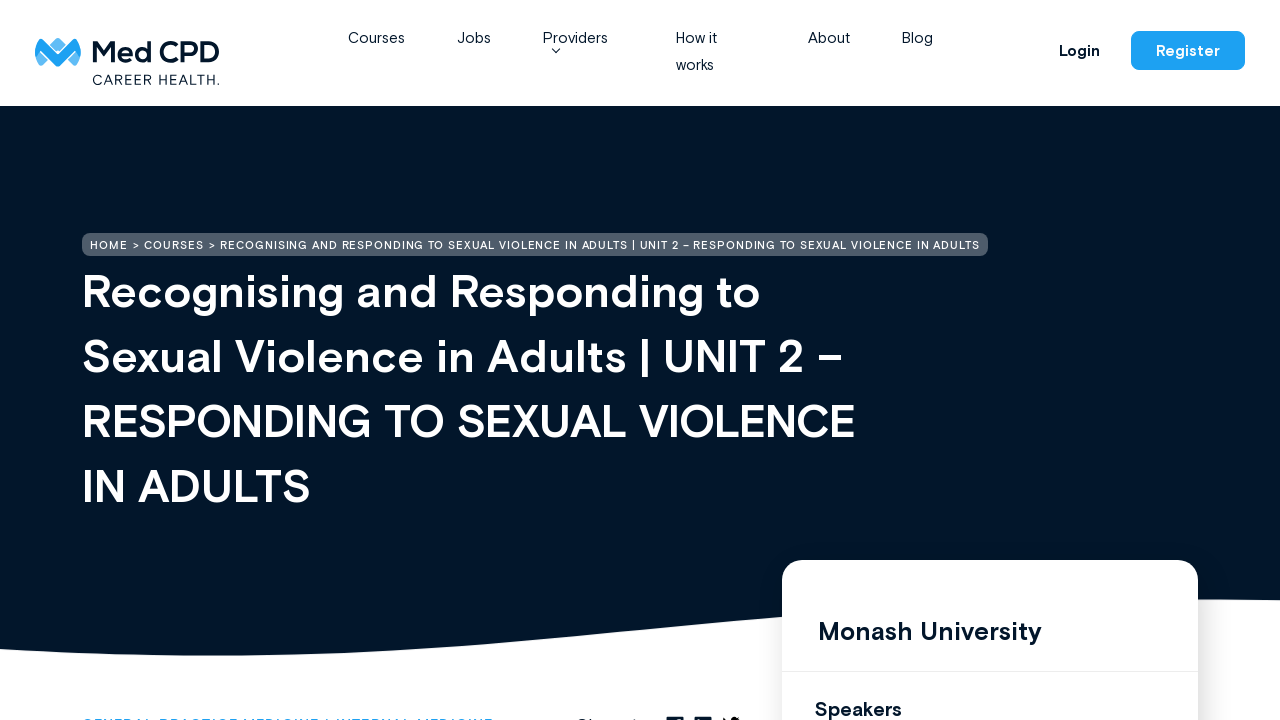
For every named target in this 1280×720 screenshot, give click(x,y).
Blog (917, 37)
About (829, 37)
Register (1188, 50)
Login (1079, 50)
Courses (376, 37)
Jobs (474, 37)
